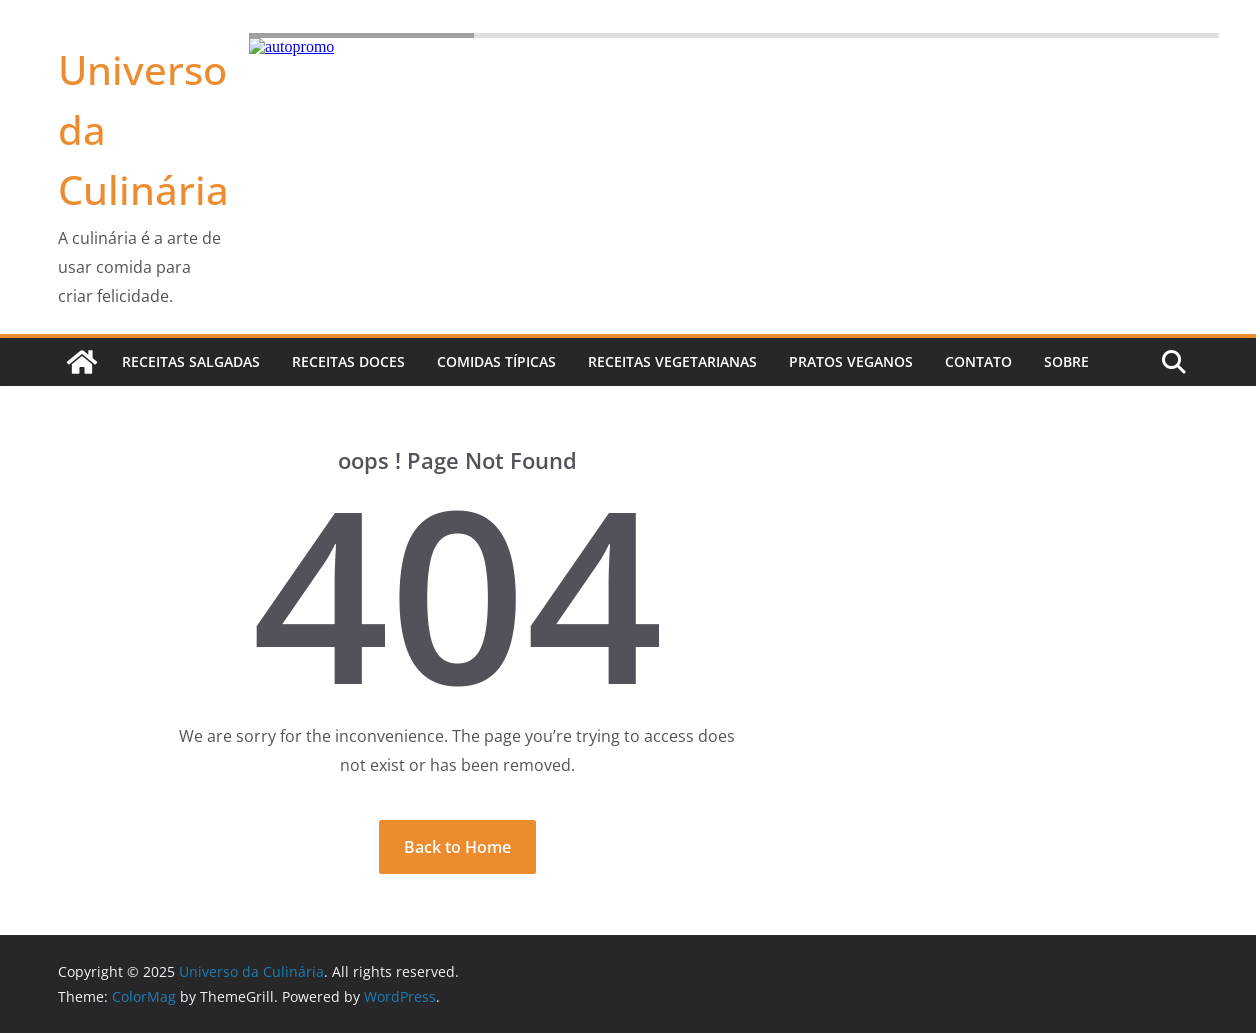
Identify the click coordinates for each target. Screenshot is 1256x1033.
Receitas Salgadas (191, 361)
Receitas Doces (348, 361)
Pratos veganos (851, 361)
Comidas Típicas (496, 361)
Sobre (1066, 361)
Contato (978, 361)
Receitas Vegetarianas (672, 361)
